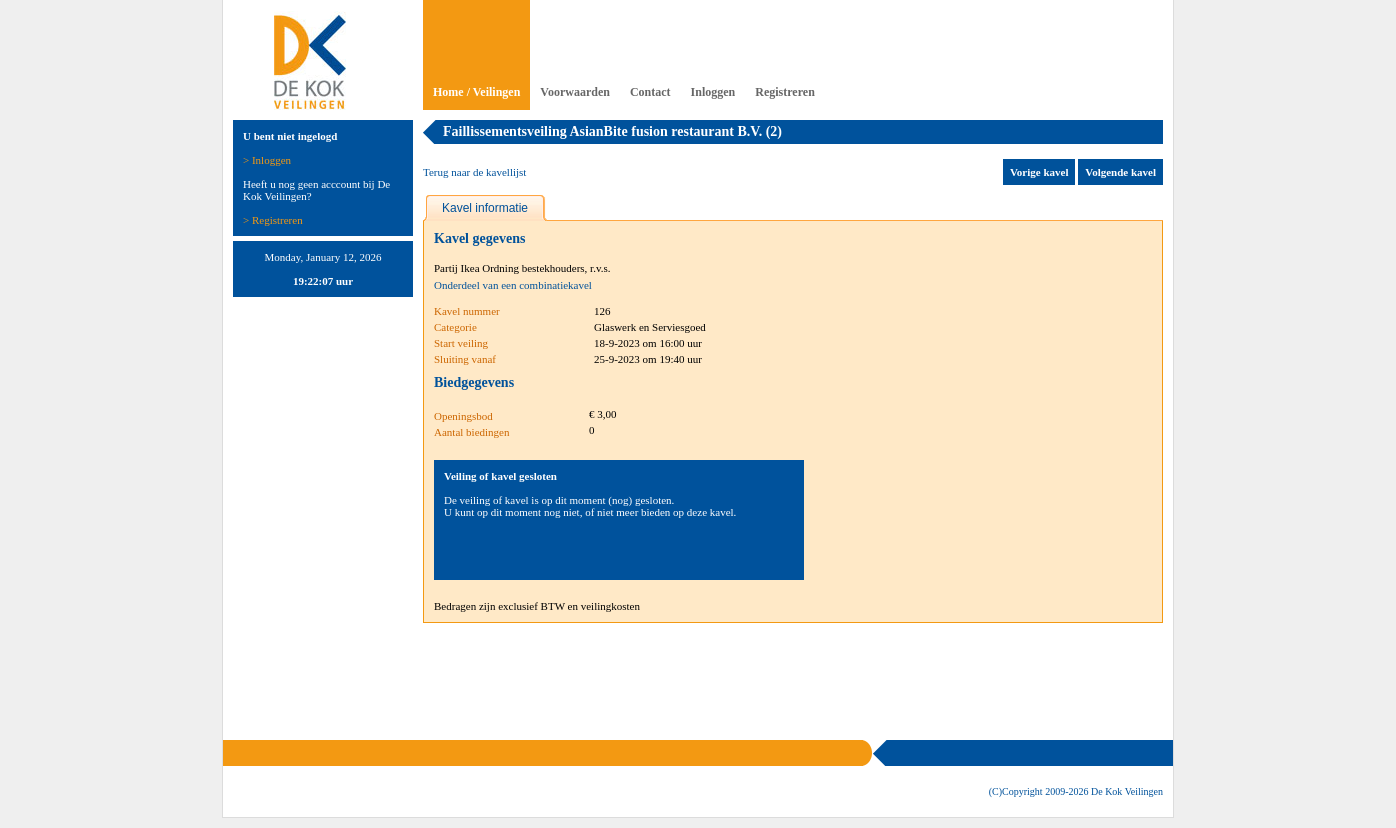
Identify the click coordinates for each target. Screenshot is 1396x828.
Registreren (785, 92)
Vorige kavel (1039, 172)
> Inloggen (267, 160)
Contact (650, 92)
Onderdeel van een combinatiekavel (513, 285)
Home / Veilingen (476, 92)
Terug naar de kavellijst (474, 172)
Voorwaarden (575, 92)
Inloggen (713, 92)
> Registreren (273, 220)
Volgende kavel (1120, 172)
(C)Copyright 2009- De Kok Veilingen (1076, 791)
